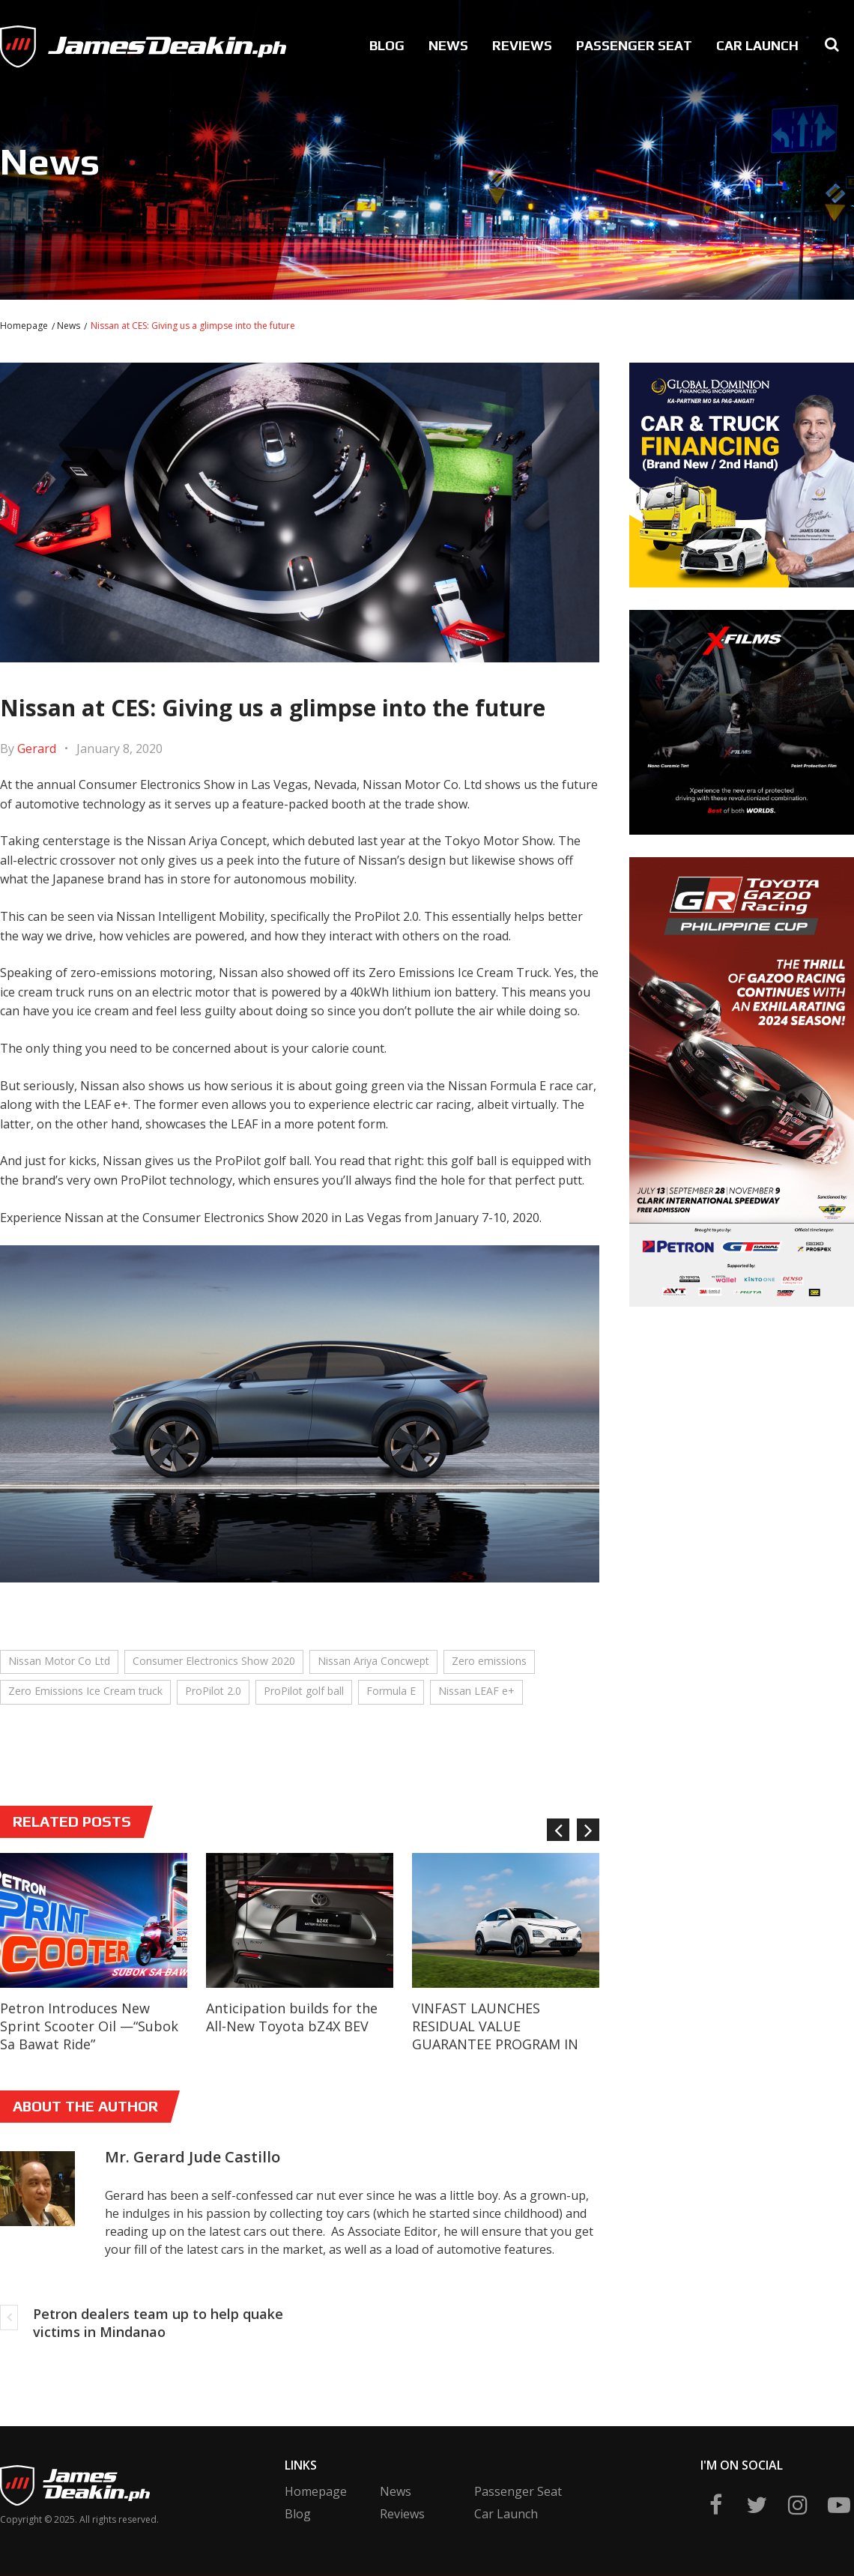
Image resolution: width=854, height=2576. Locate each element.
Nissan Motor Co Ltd (59, 1661)
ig (798, 2505)
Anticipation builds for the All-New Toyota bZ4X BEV (292, 2017)
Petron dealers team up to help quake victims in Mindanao (158, 2323)
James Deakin (49, 42)
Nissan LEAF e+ (476, 1691)
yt (839, 2505)
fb (715, 2505)
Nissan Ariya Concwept (373, 1661)
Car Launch (757, 45)
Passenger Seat (634, 45)
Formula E (391, 1691)
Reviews (522, 45)
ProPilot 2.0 (213, 1691)
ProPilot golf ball (304, 1691)
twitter (757, 2505)
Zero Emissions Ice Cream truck (85, 1691)
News (448, 45)
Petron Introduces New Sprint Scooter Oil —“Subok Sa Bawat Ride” (89, 2026)
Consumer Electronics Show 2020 (214, 1661)
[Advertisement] (712, 1543)
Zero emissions (489, 1661)
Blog (387, 45)
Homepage (24, 325)
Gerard (36, 748)
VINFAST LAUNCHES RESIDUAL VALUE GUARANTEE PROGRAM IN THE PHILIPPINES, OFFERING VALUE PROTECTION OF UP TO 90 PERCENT (502, 2053)
